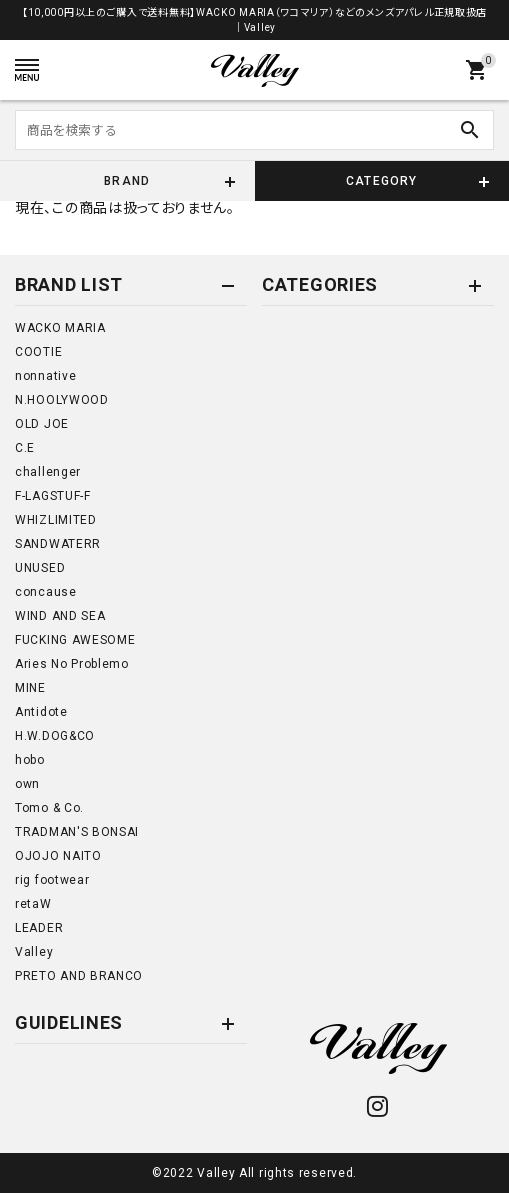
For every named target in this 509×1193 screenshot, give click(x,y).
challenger (48, 472)
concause (46, 592)
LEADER (39, 928)
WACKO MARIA (60, 328)
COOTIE (38, 352)
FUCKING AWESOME (75, 640)
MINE (30, 688)
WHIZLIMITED (56, 520)
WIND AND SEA (60, 616)
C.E (25, 448)
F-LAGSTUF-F (53, 496)
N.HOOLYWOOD (62, 400)
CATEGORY (382, 181)
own (27, 784)
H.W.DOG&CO (55, 736)
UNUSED (40, 568)
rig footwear (52, 880)
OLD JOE (42, 424)
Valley (34, 952)
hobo (30, 760)
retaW (33, 904)
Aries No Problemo (72, 664)
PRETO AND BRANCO (79, 976)
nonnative (45, 376)
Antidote (41, 712)
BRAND (127, 181)
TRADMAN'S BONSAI (77, 832)
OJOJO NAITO (58, 856)
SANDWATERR (58, 544)
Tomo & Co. (49, 808)
